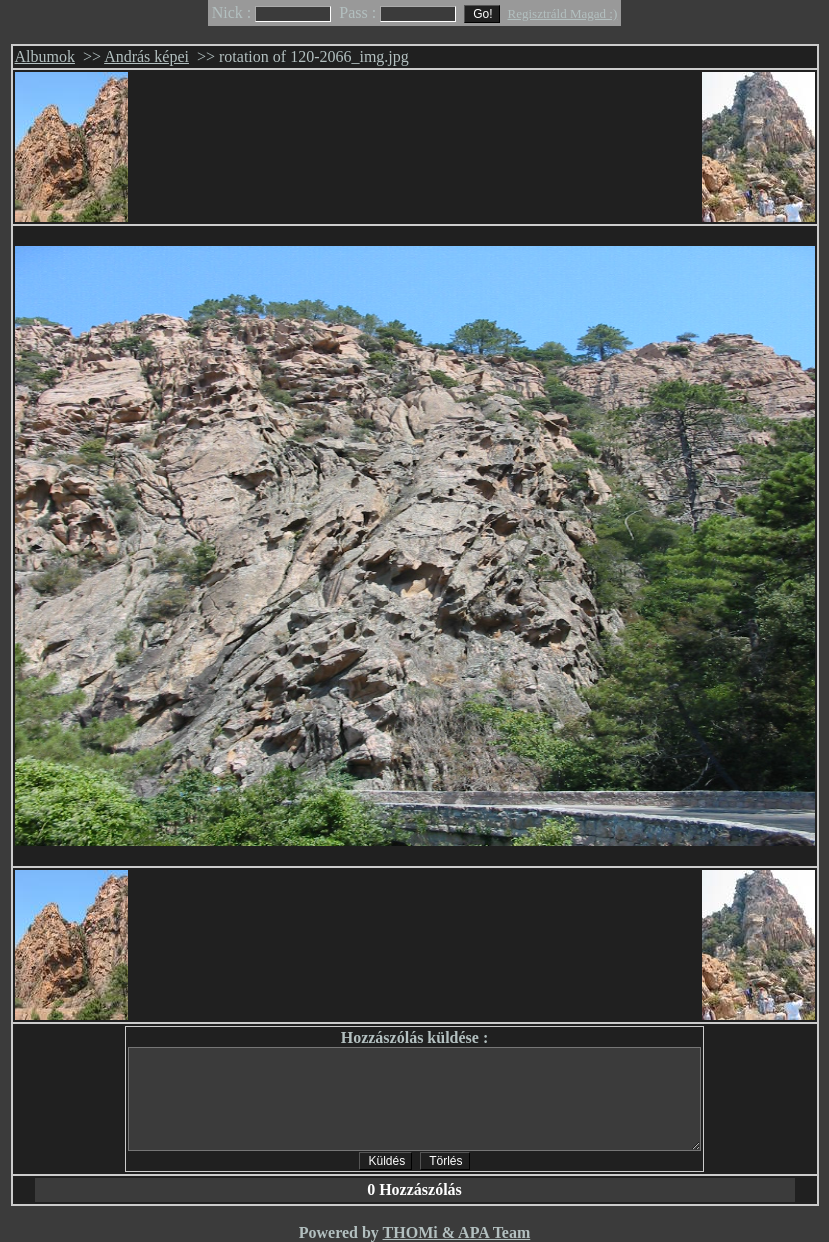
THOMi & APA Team (457, 1232)
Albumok (45, 56)
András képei (146, 56)
